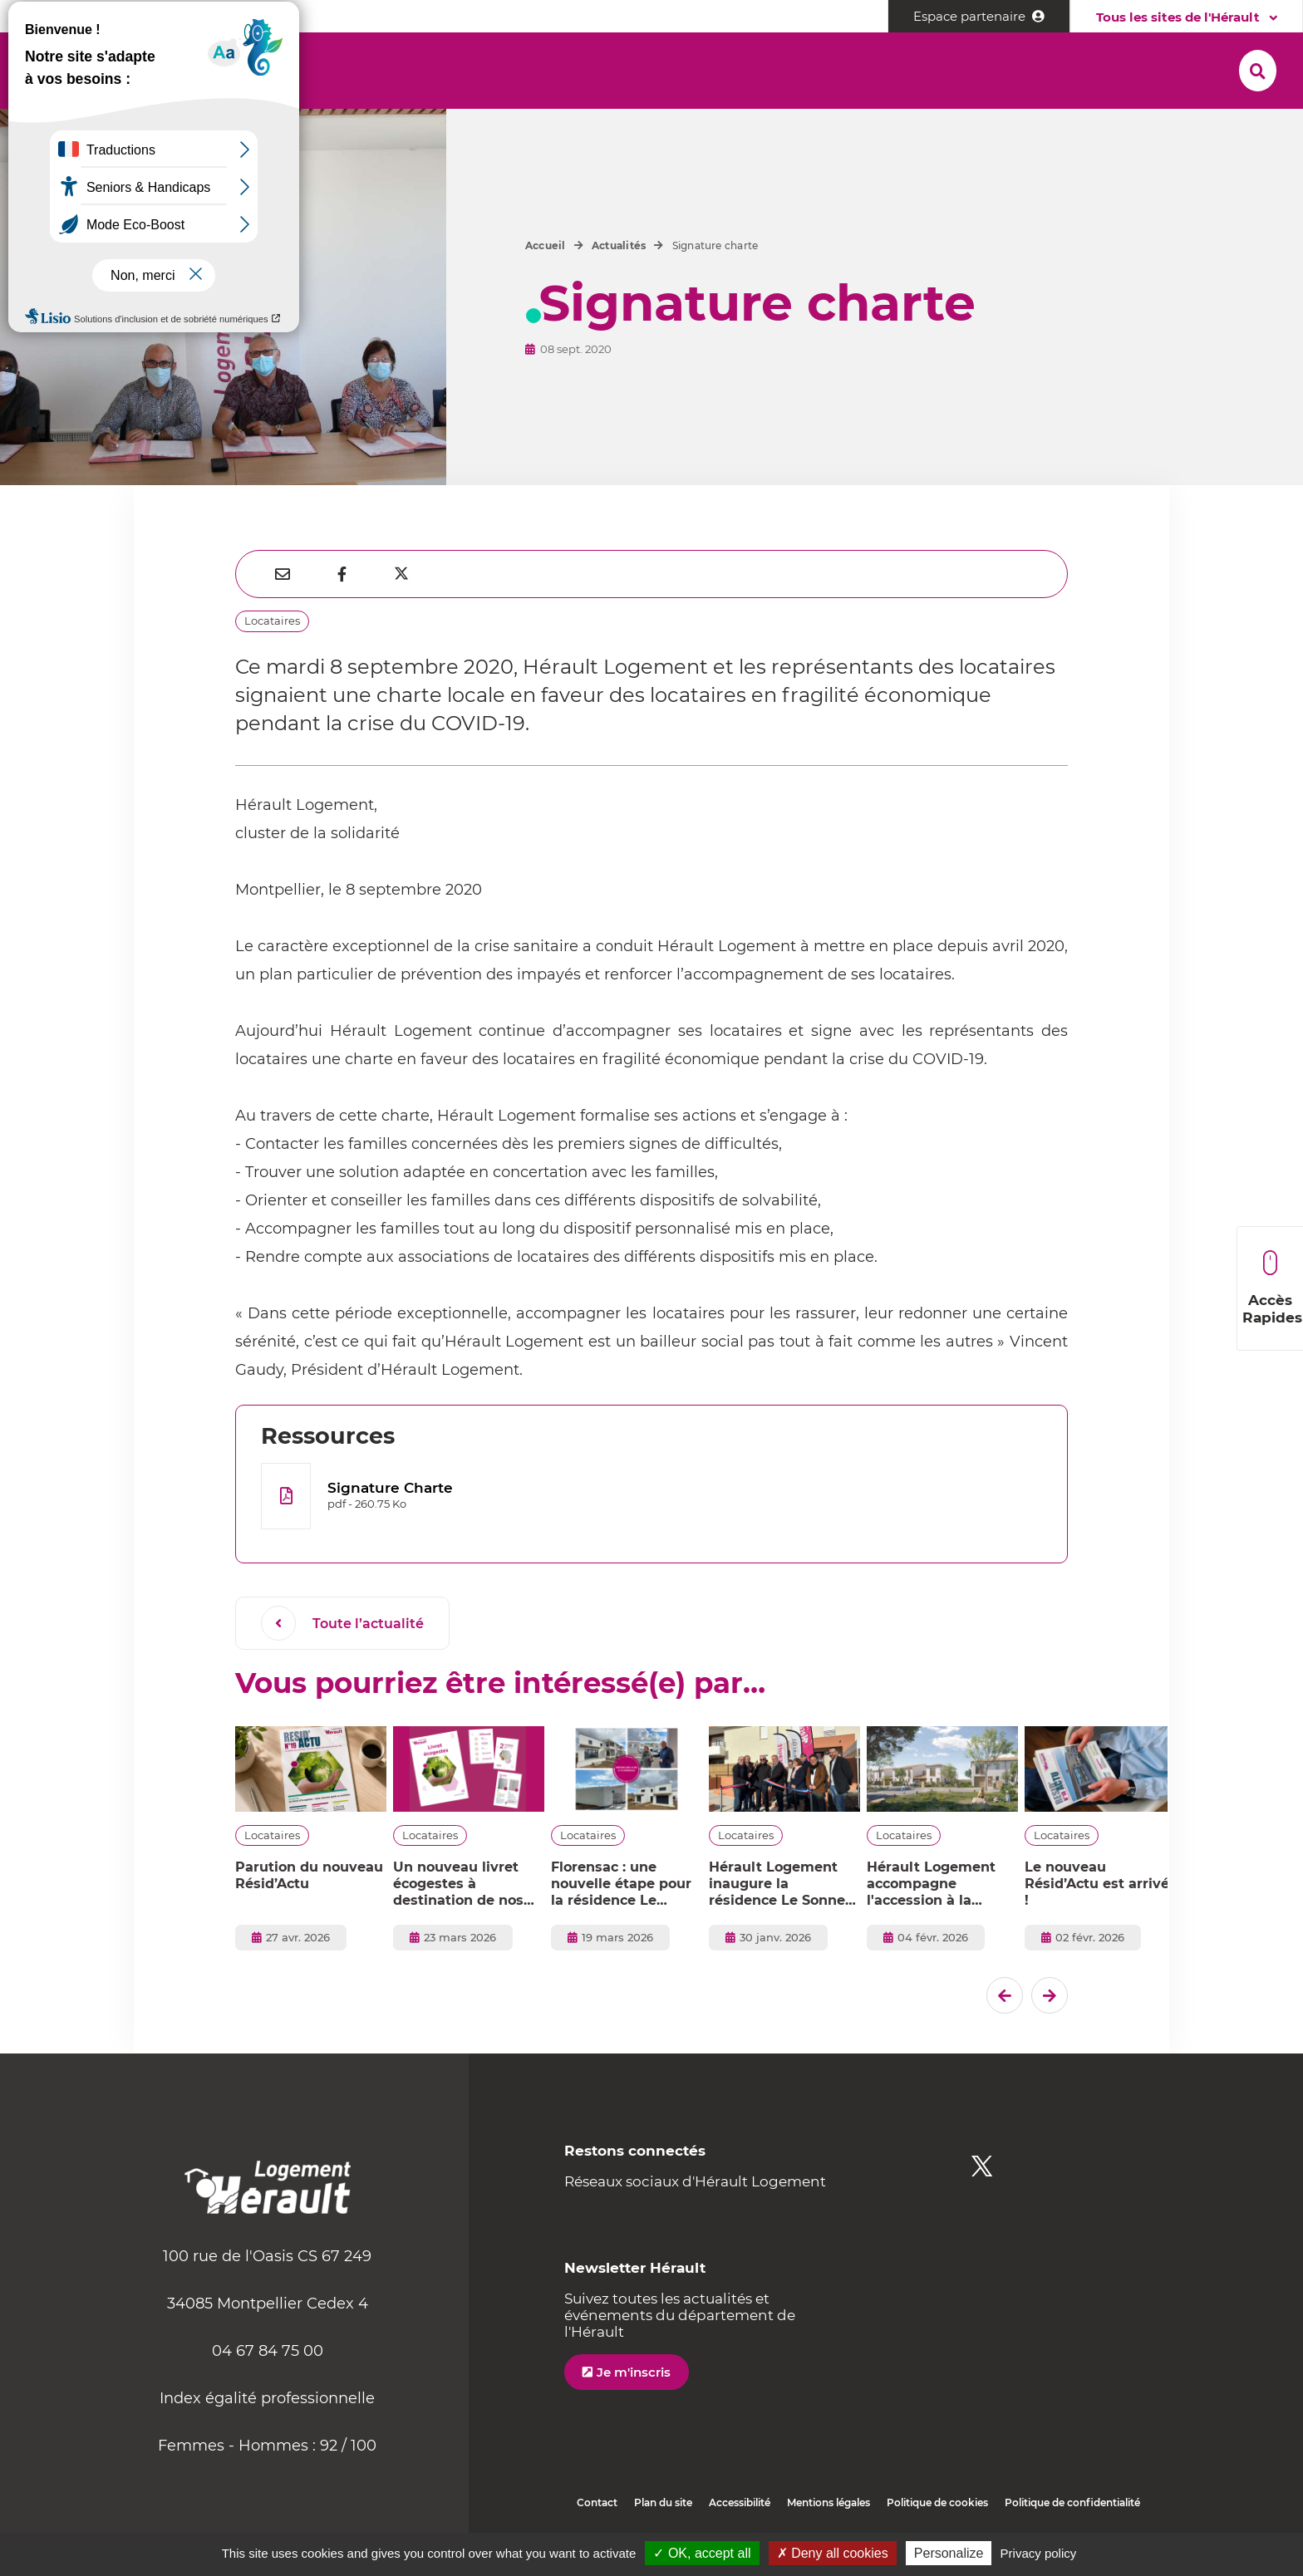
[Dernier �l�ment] (1004, 2035)
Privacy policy (1039, 2553)
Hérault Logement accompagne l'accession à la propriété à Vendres (936, 1924)
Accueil (545, 285)
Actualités (619, 285)
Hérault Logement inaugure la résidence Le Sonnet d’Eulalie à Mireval (780, 1924)
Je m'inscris (634, 2412)
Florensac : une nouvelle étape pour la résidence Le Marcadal (621, 1924)
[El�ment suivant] (1049, 2035)
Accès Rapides (1272, 1288)
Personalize (949, 2553)
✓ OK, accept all (701, 2553)
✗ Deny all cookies (832, 2553)
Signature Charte (390, 1528)
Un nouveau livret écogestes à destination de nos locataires (458, 1924)
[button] (241, 67)
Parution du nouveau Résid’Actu (309, 1915)
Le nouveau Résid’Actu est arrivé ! (1097, 1923)
